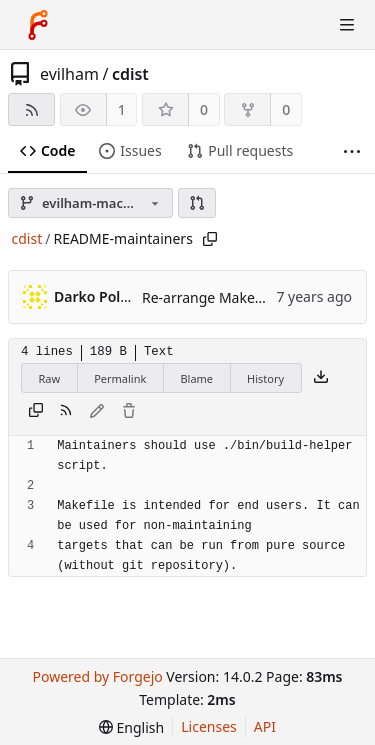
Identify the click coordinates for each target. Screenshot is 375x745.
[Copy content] (36, 412)
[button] (197, 203)
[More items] (352, 151)
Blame (196, 378)
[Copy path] (210, 239)
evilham (69, 74)
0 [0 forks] (286, 109)
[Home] (38, 25)
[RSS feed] (31, 109)
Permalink (120, 378)
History (265, 378)
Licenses (209, 726)
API (265, 726)
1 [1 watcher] (122, 109)
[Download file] (321, 378)
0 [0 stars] (204, 109)
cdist (130, 74)
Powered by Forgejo (97, 676)
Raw (50, 378)
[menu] (131, 727)
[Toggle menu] (347, 25)
